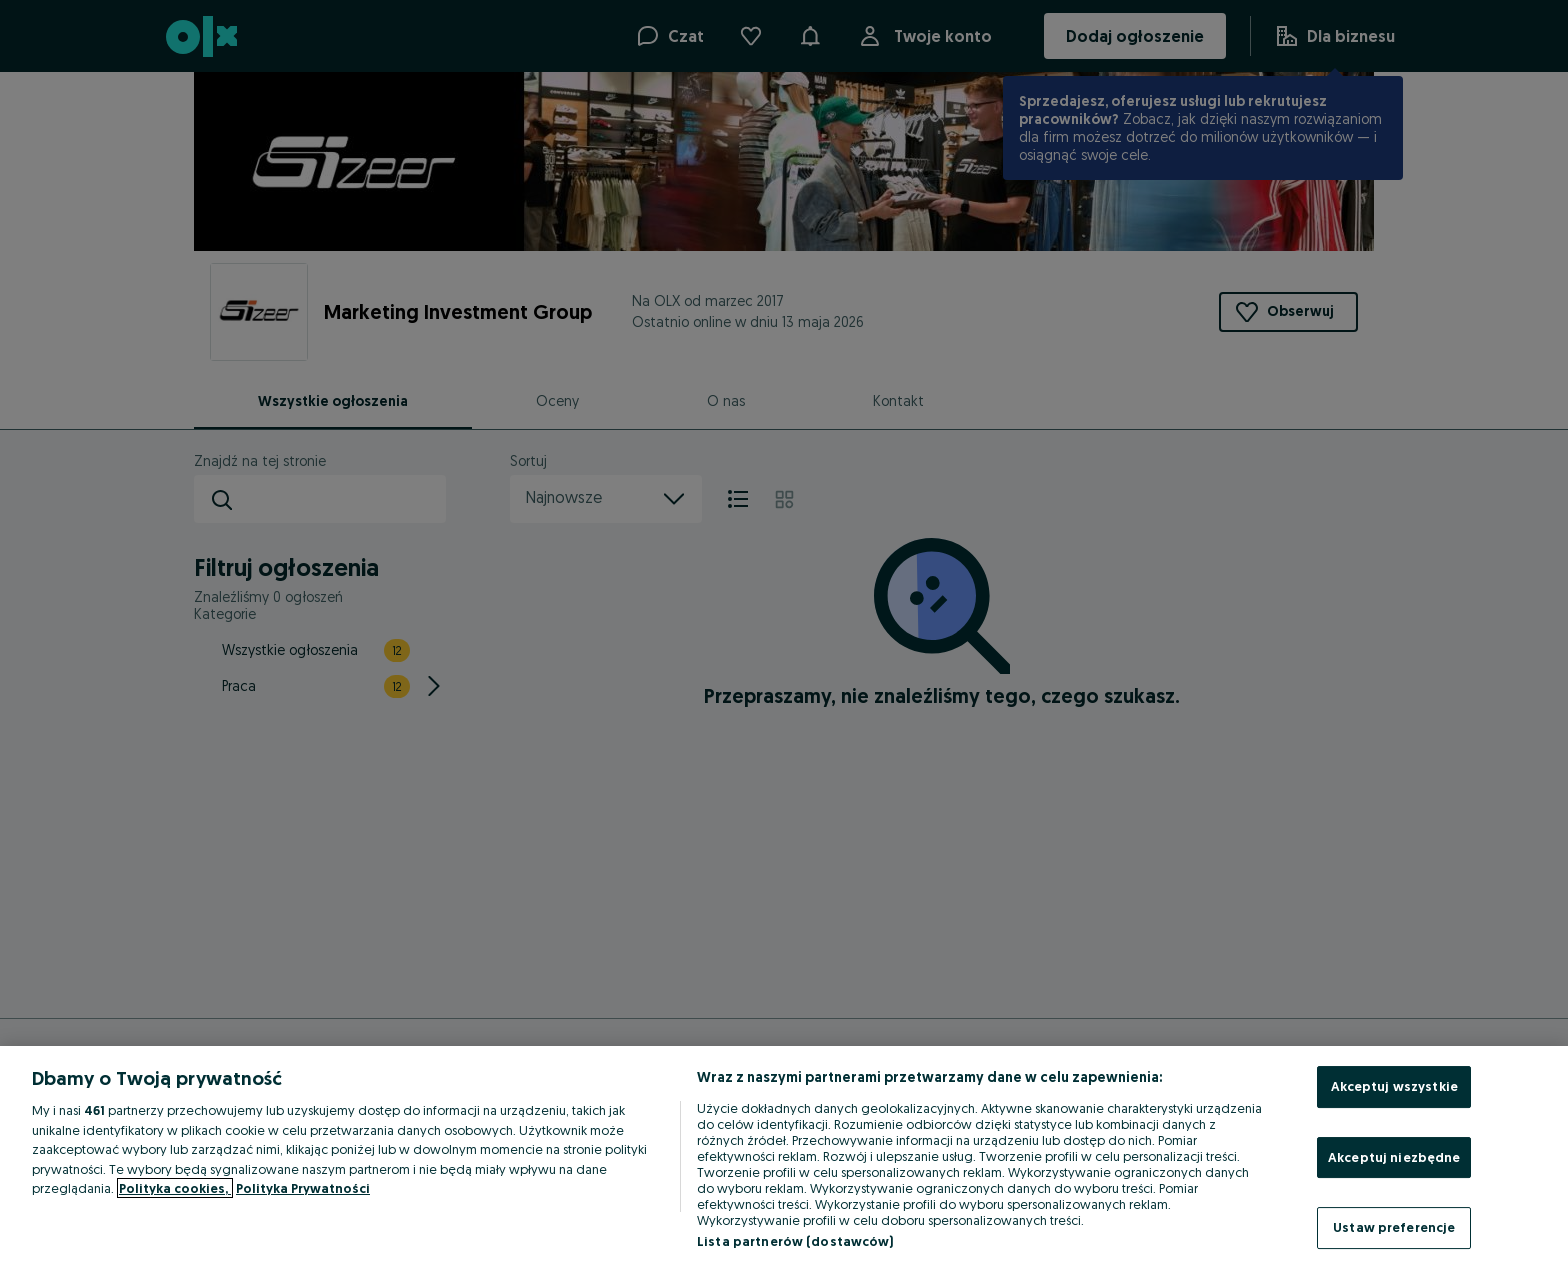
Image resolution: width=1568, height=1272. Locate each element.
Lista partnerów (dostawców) (795, 1241)
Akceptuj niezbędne (1394, 1157)
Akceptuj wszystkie (1394, 1086)
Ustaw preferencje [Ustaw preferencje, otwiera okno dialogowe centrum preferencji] (1394, 1227)
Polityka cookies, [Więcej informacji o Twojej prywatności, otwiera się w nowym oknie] (175, 1188)
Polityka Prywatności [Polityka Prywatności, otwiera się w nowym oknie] (303, 1188)
